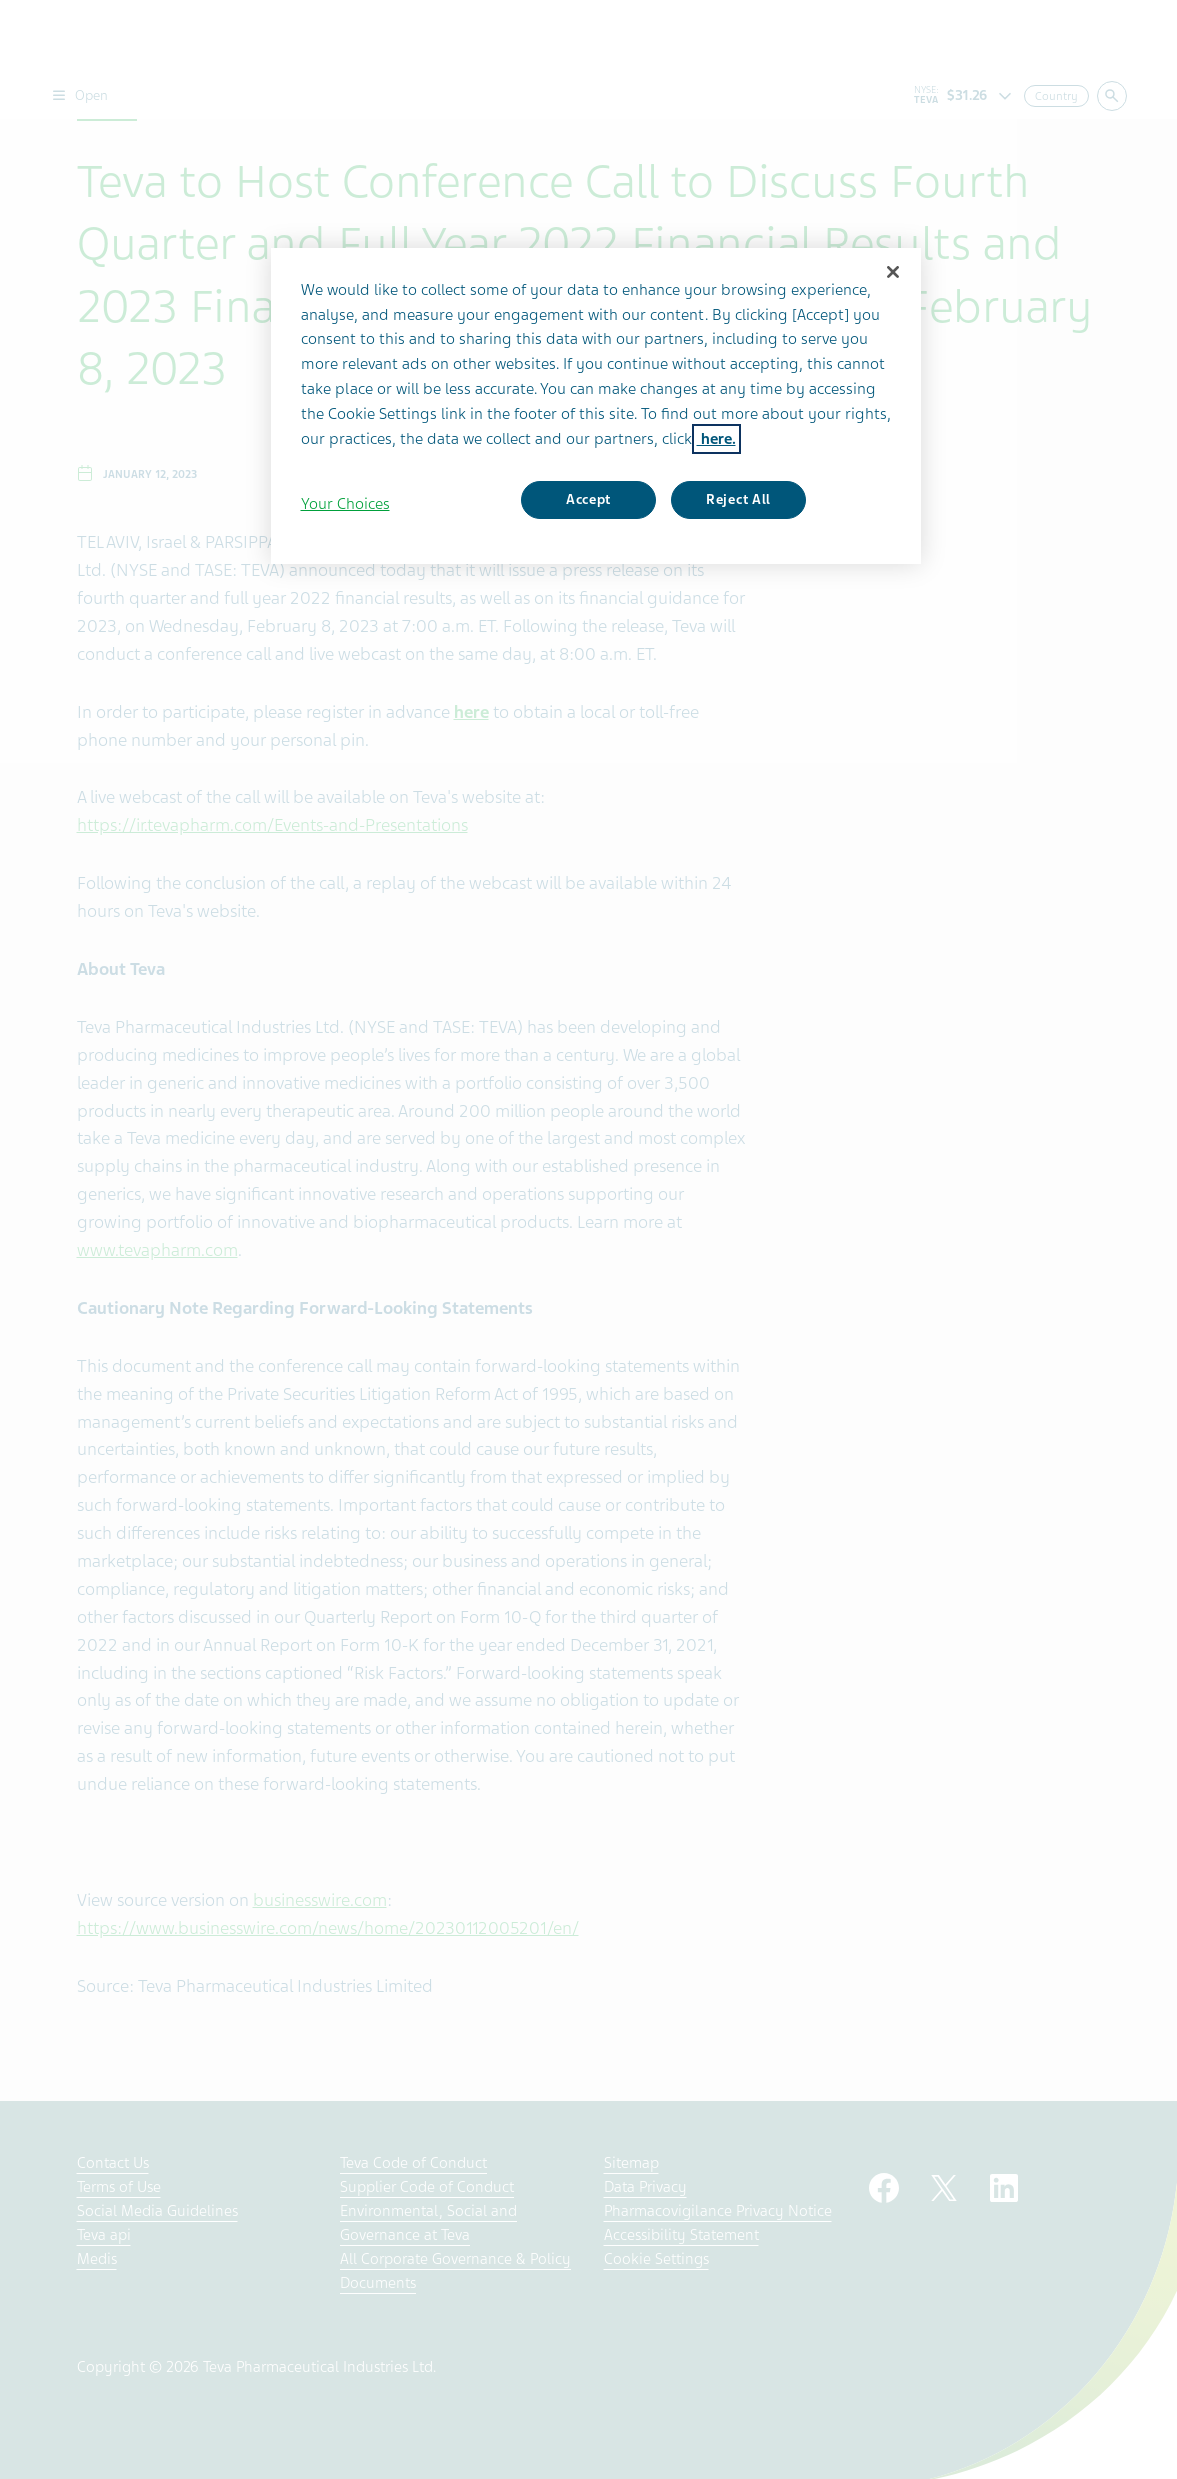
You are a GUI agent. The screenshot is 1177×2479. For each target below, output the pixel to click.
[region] (596, 406)
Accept (588, 499)
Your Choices (345, 504)
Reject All (738, 499)
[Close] (893, 272)
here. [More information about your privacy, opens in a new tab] (716, 439)
